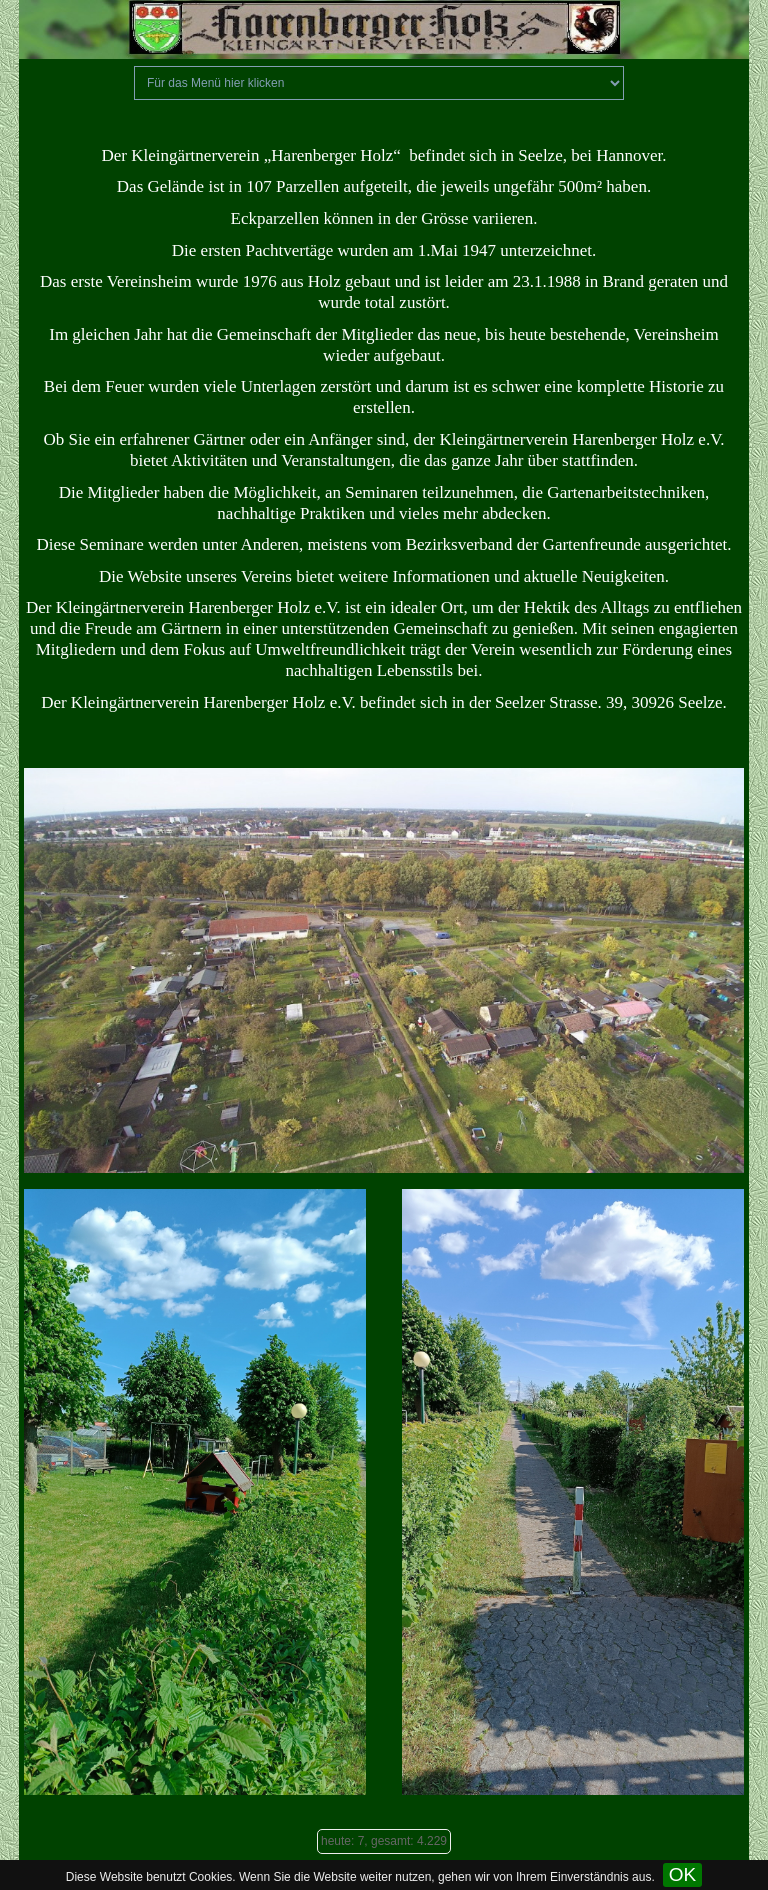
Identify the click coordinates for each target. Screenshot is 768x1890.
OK (682, 1874)
